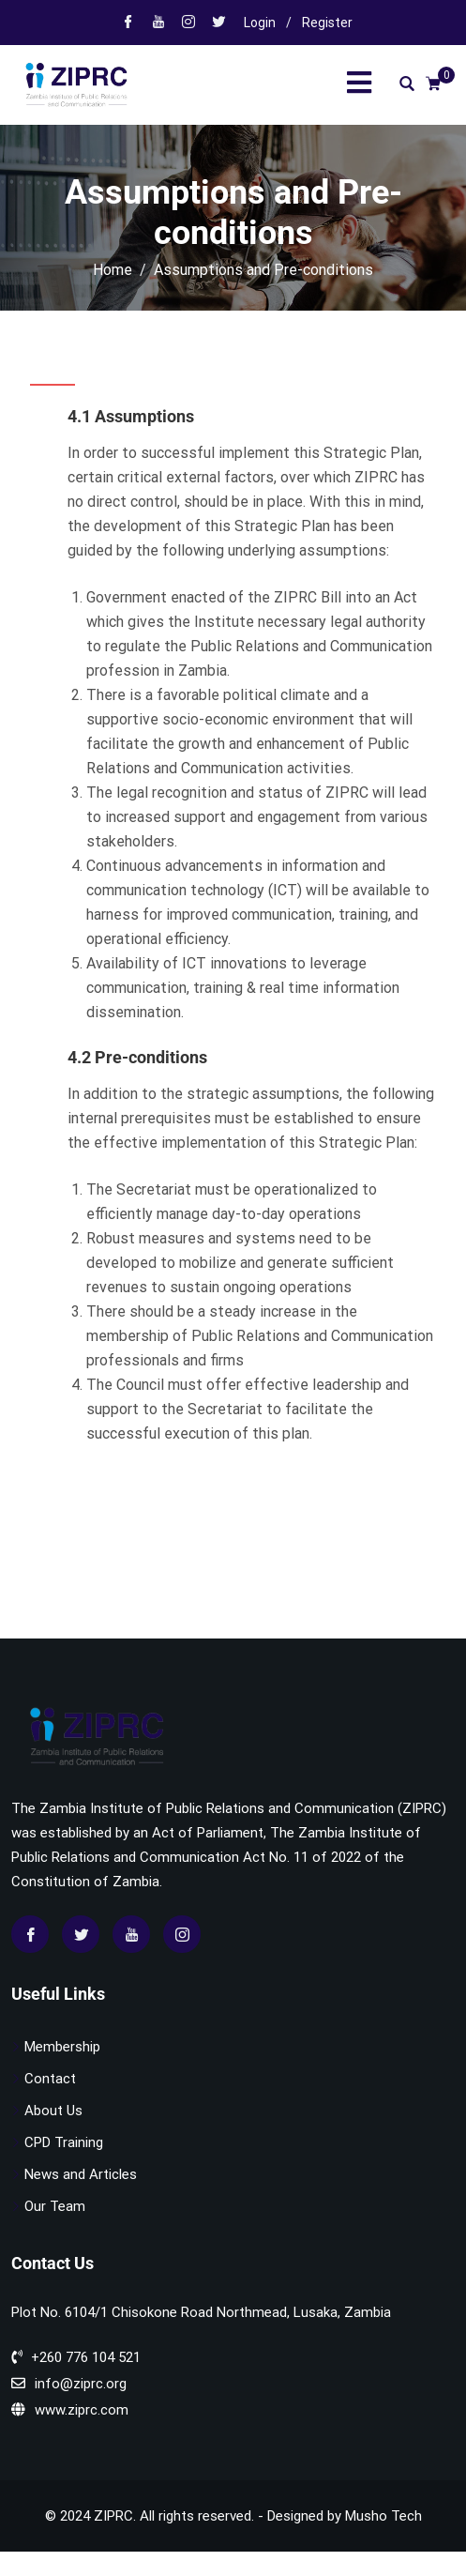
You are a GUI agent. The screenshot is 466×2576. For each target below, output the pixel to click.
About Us (53, 2110)
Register (327, 22)
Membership (62, 2046)
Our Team (54, 2206)
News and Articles (80, 2174)
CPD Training (63, 2142)
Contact (50, 2078)
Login (260, 22)
